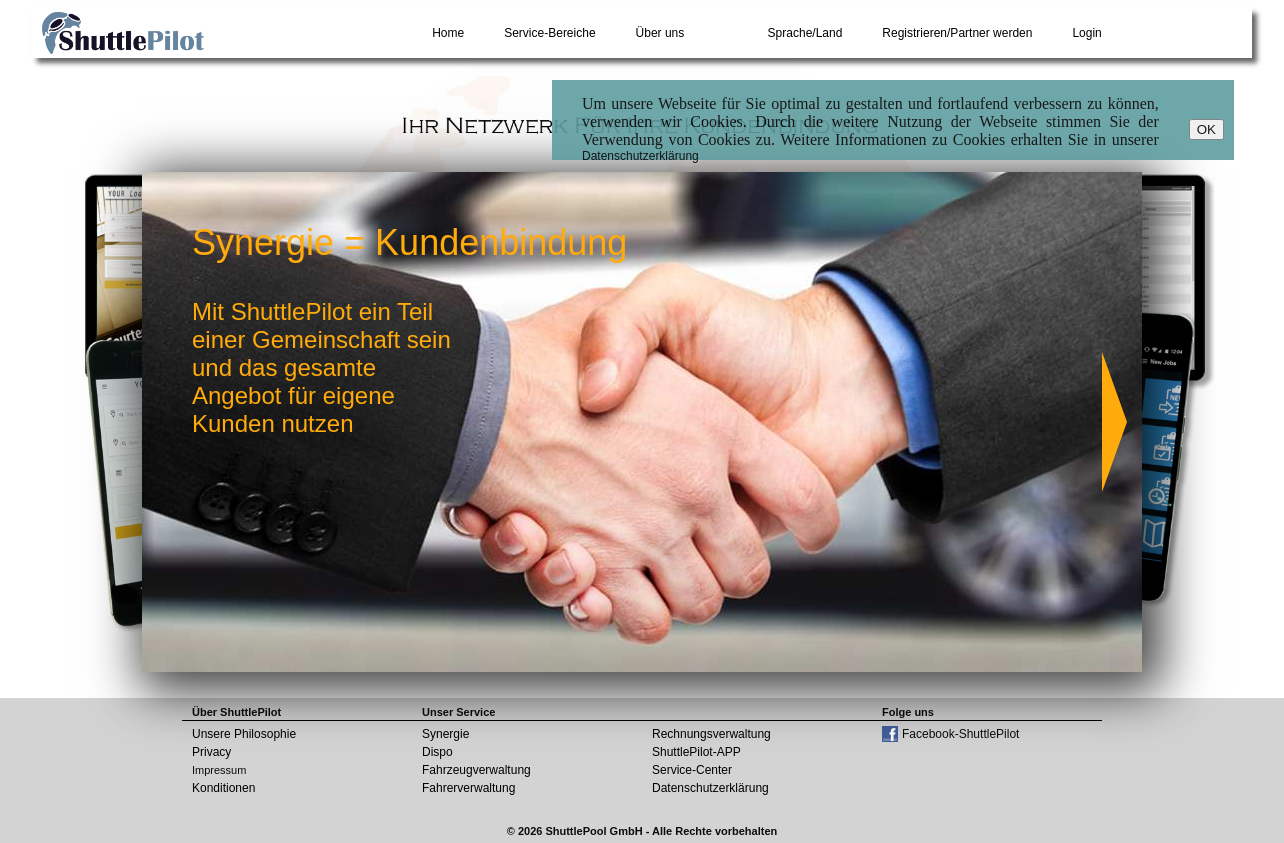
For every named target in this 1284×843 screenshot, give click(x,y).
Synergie (445, 734)
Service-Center (692, 770)
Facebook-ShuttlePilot (960, 734)
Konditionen (223, 788)
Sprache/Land (805, 33)
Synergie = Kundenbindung (409, 242)
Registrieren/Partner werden (957, 33)
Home (448, 33)
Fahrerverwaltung (468, 788)
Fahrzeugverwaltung (476, 770)
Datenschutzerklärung (640, 156)
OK (1206, 129)
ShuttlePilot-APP (696, 752)
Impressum (219, 770)
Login (1086, 33)
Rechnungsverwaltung (711, 734)
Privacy (211, 752)
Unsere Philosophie (244, 734)
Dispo (437, 752)
